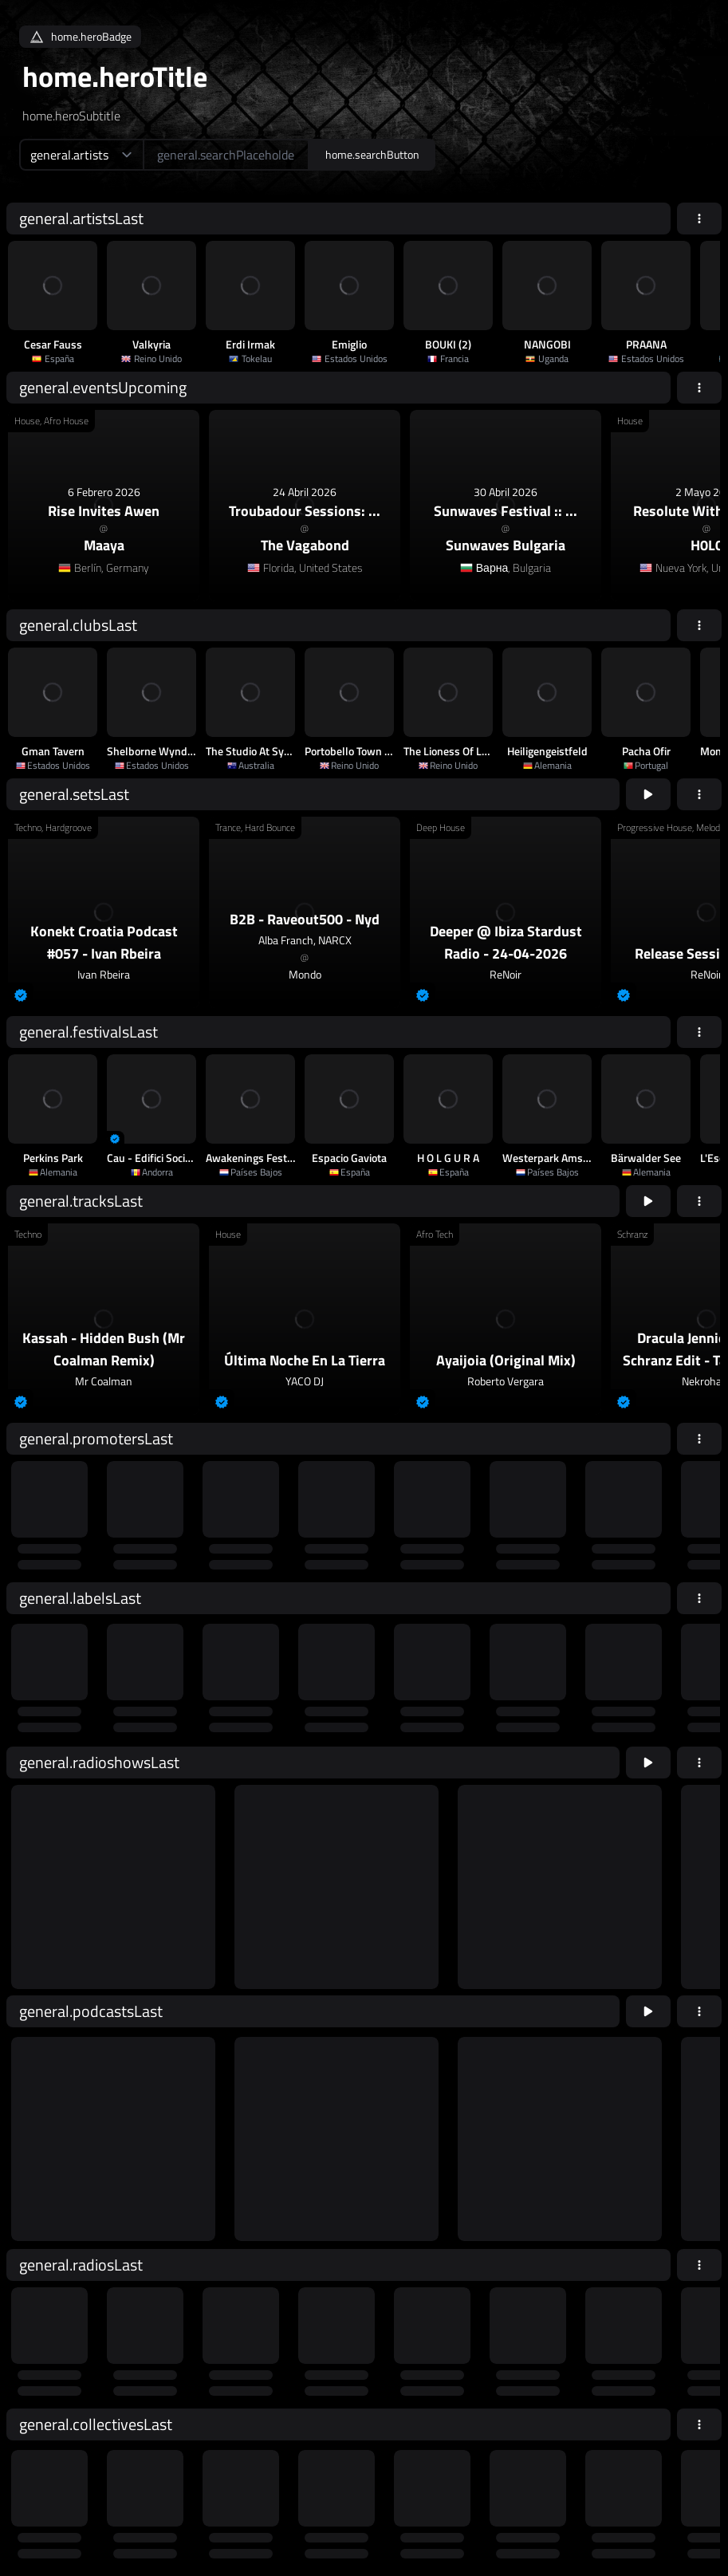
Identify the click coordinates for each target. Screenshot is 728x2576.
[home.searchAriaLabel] (226, 155)
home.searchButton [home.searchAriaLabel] (372, 154)
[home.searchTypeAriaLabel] (81, 155)
